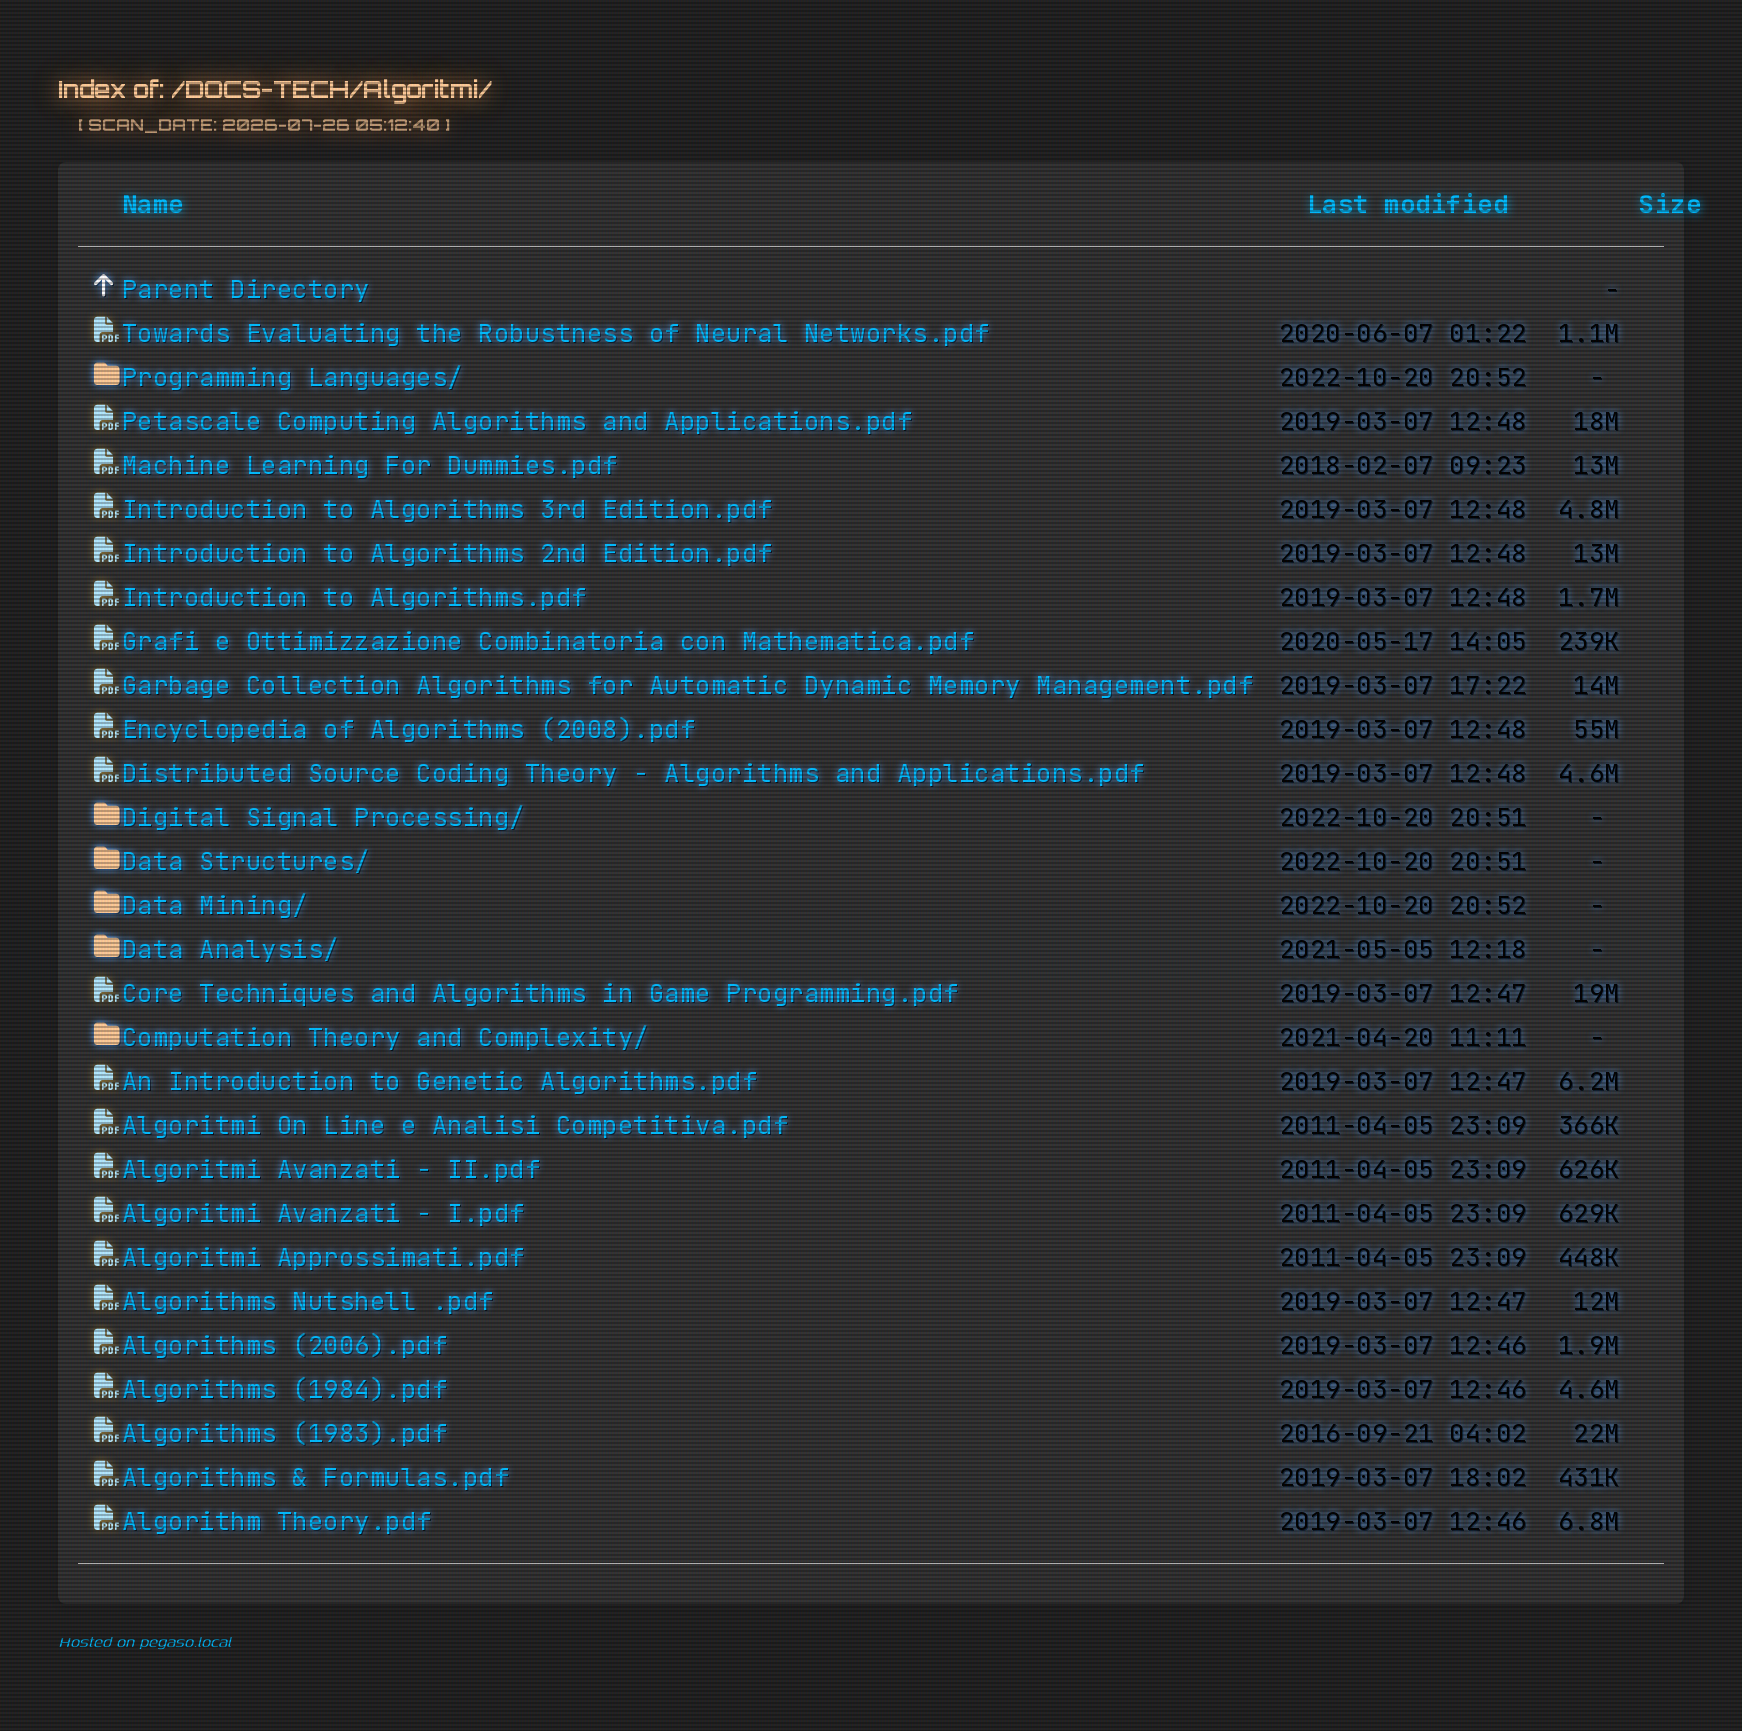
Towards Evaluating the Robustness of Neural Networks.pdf (556, 334)
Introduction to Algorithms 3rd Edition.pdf (447, 510)
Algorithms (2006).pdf (285, 1346)
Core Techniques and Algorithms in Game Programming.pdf (540, 994)
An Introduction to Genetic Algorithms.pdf (440, 1082)
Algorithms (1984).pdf (285, 1390)
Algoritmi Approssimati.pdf (323, 1258)
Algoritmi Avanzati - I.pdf (323, 1214)
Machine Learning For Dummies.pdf (370, 466)
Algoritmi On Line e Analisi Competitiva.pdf (455, 1126)
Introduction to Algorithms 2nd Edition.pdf (447, 554)
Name (153, 205)
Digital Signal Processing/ (323, 818)
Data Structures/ (246, 862)
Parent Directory (246, 290)
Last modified (1408, 205)
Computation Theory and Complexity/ (385, 1038)
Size (1670, 205)
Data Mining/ (215, 906)
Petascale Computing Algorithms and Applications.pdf (517, 422)
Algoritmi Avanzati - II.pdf (331, 1170)
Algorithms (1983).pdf (285, 1434)
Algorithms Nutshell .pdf (308, 1302)
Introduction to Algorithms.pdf (354, 598)
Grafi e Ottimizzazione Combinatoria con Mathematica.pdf (548, 642)
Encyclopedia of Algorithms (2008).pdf (409, 730)
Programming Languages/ (292, 378)
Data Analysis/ (230, 950)
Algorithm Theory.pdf (277, 1522)
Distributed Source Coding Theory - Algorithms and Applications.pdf (633, 774)
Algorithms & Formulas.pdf (316, 1478)
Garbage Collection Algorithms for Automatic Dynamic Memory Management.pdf (688, 686)
